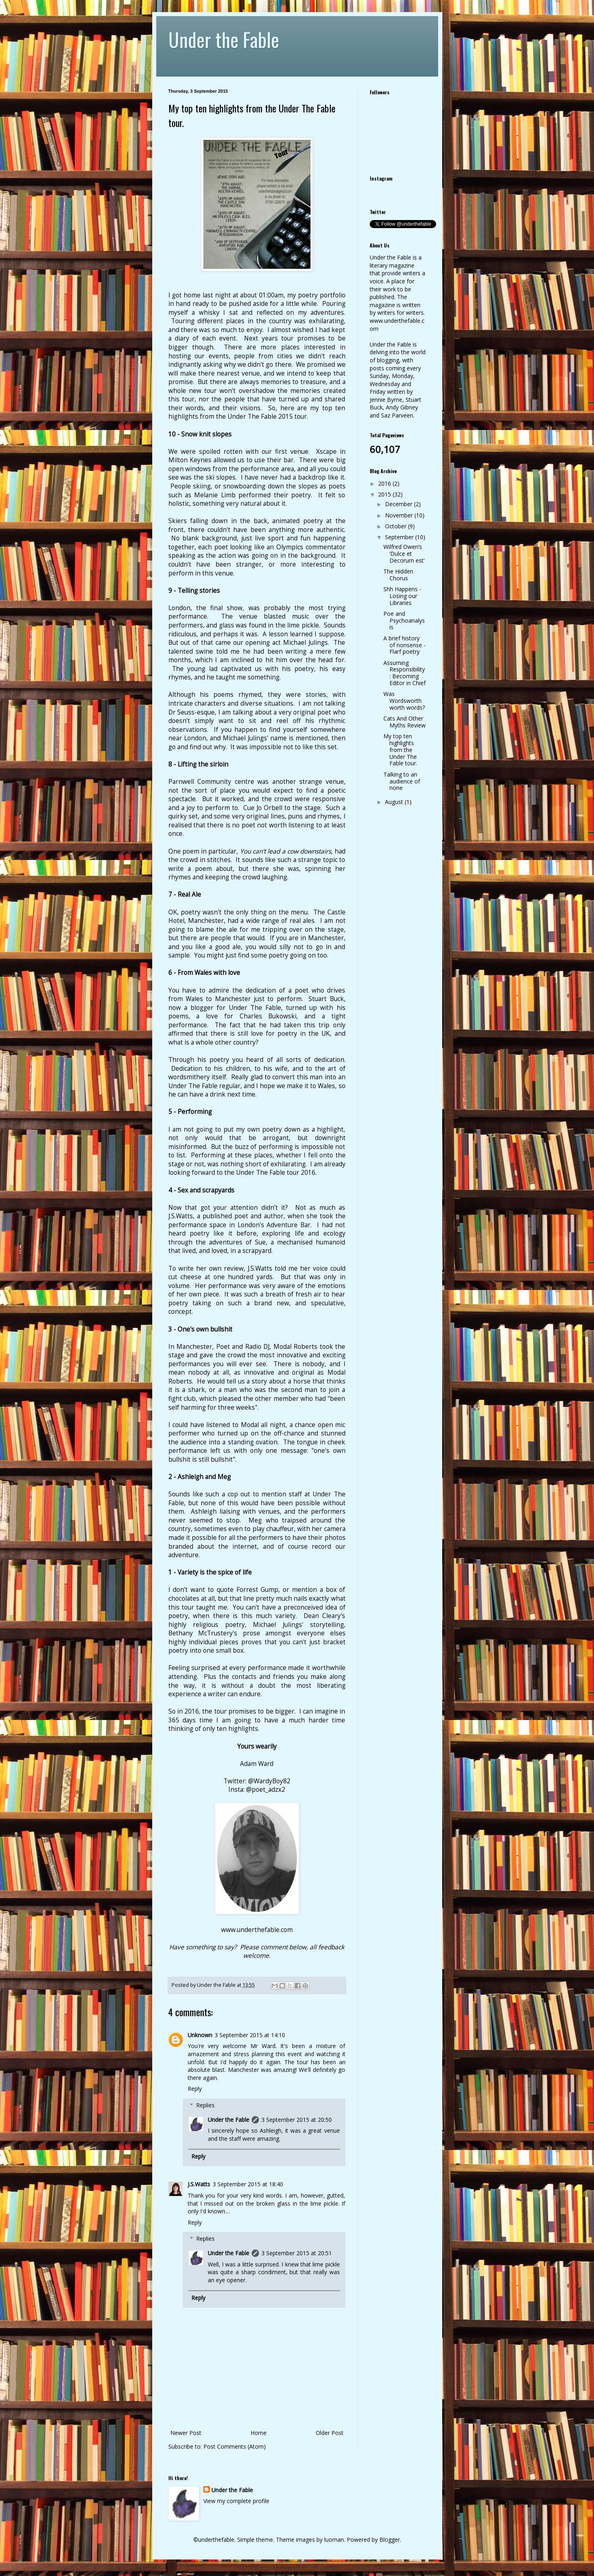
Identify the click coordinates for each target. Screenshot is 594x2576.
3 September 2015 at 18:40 (248, 2184)
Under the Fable (223, 39)
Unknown (200, 2035)
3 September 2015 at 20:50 (296, 2119)
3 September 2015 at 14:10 (250, 2035)
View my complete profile (236, 2501)
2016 (385, 483)
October (396, 526)
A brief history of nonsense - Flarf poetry (404, 645)
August (395, 802)
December (399, 504)
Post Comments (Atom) (234, 2446)
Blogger (389, 2539)
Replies (205, 2105)
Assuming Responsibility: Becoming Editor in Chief (404, 673)
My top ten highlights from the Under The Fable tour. (400, 749)
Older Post (330, 2433)
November (399, 515)
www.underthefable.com (257, 1930)
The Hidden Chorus (398, 574)
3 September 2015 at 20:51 (296, 2253)
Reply (195, 2088)
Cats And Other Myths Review (404, 722)
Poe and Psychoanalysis (404, 620)
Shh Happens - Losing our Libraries (402, 596)
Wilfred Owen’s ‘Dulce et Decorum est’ (403, 553)
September (400, 537)
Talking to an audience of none (401, 781)
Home (258, 2433)
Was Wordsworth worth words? (404, 700)
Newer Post (185, 2433)
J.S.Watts (199, 2184)
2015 (385, 494)
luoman (334, 2539)
